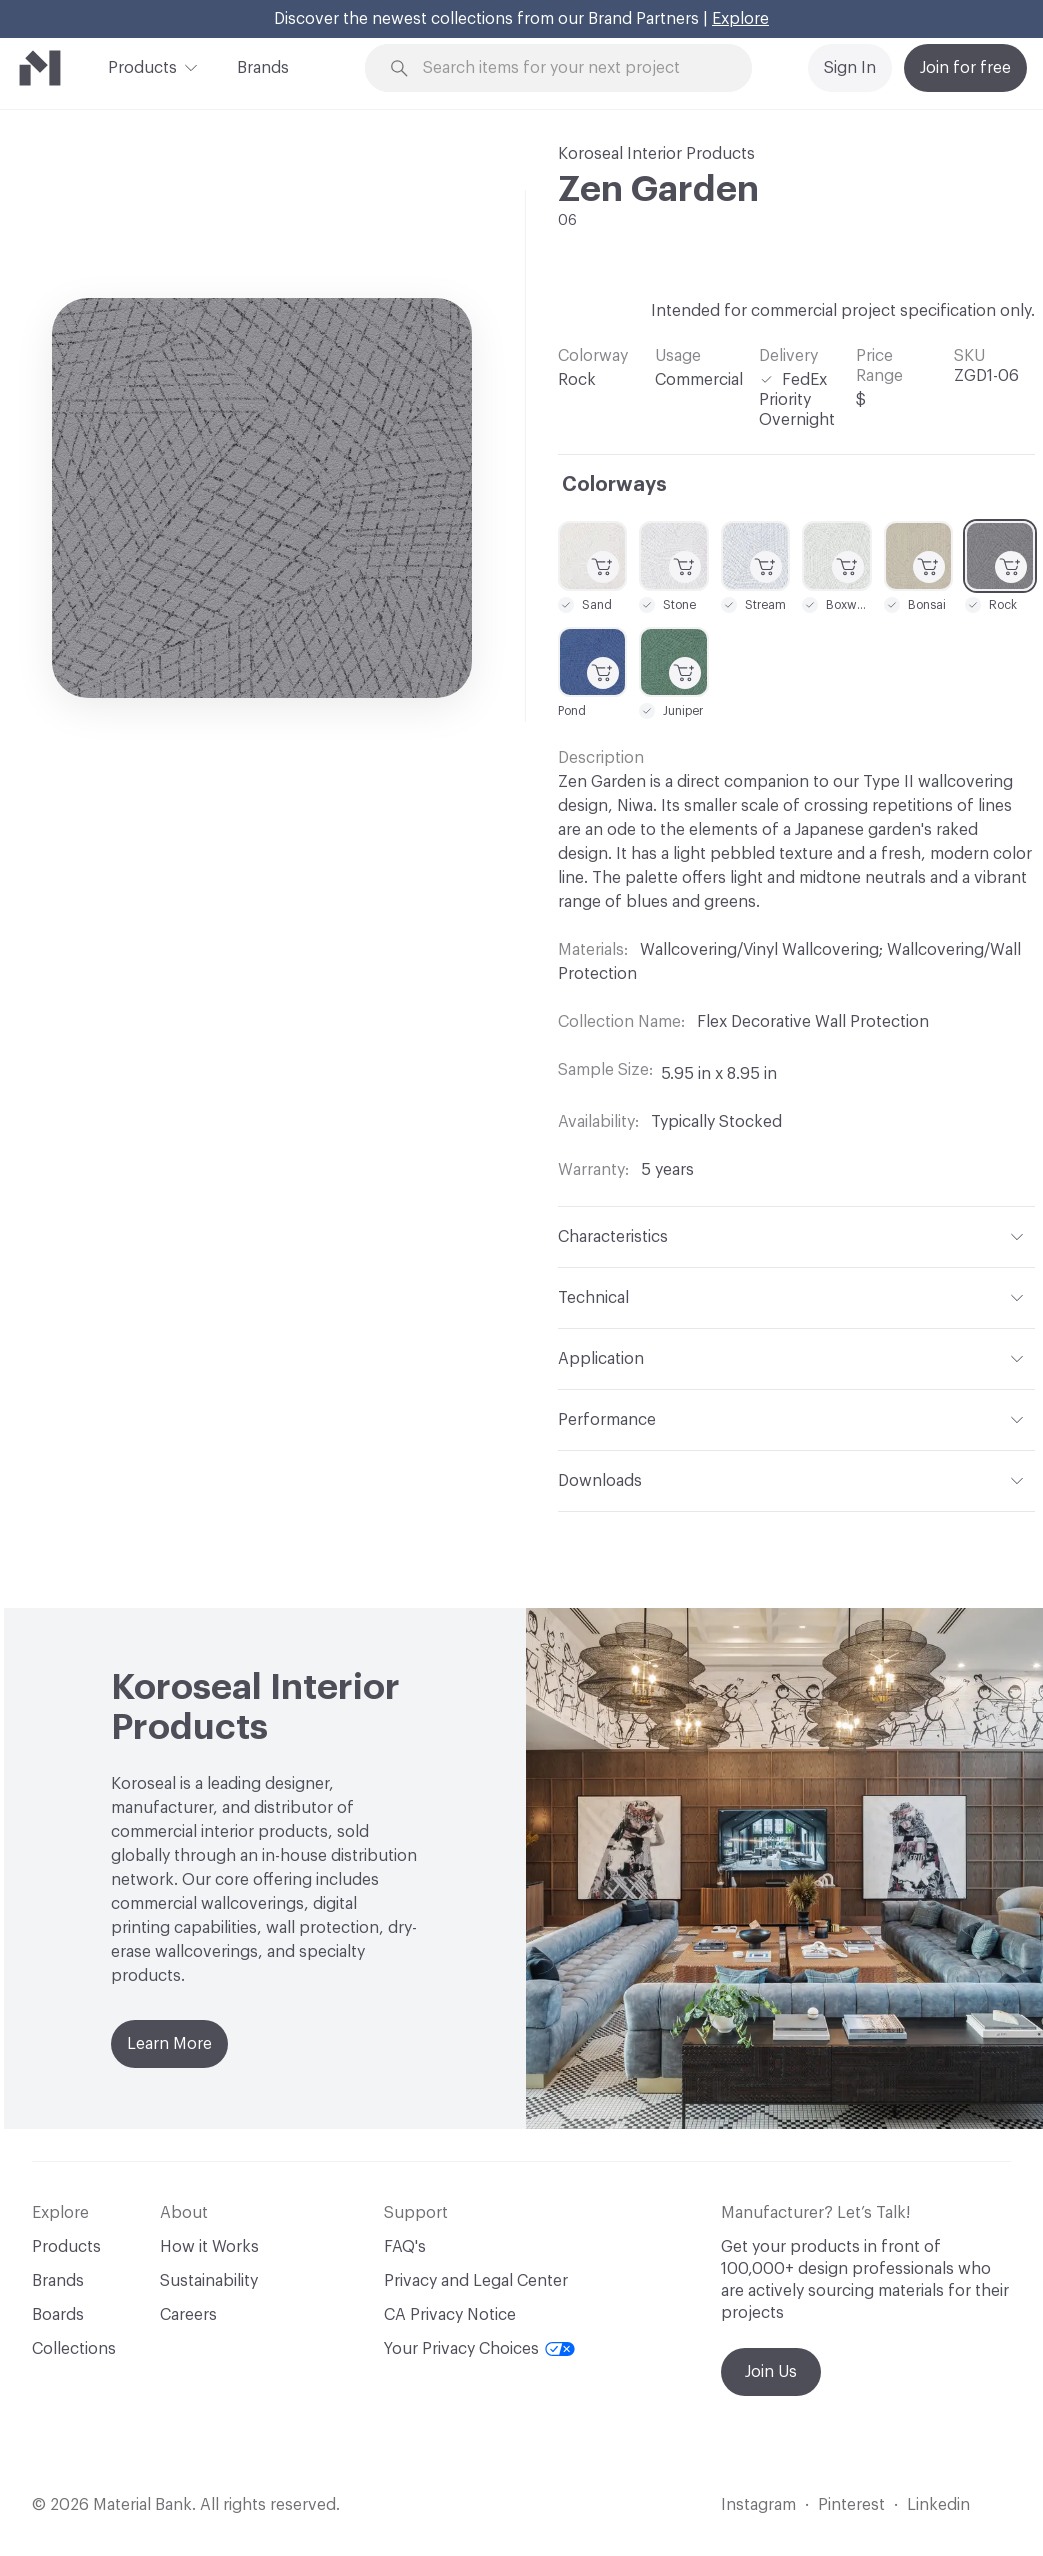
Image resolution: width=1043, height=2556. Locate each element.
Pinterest (851, 2505)
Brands (263, 68)
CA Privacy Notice (450, 2315)
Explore (740, 19)
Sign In (850, 68)
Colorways (614, 485)
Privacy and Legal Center (476, 2281)
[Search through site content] (570, 68)
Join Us (771, 2372)
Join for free (965, 68)
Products (142, 66)
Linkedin (938, 2505)
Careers (188, 2315)
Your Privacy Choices (479, 2349)
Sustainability (209, 2281)
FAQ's (405, 2247)
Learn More (169, 2044)
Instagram (758, 2505)
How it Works (209, 2247)
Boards (58, 2315)
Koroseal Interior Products (656, 154)
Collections (74, 2349)
